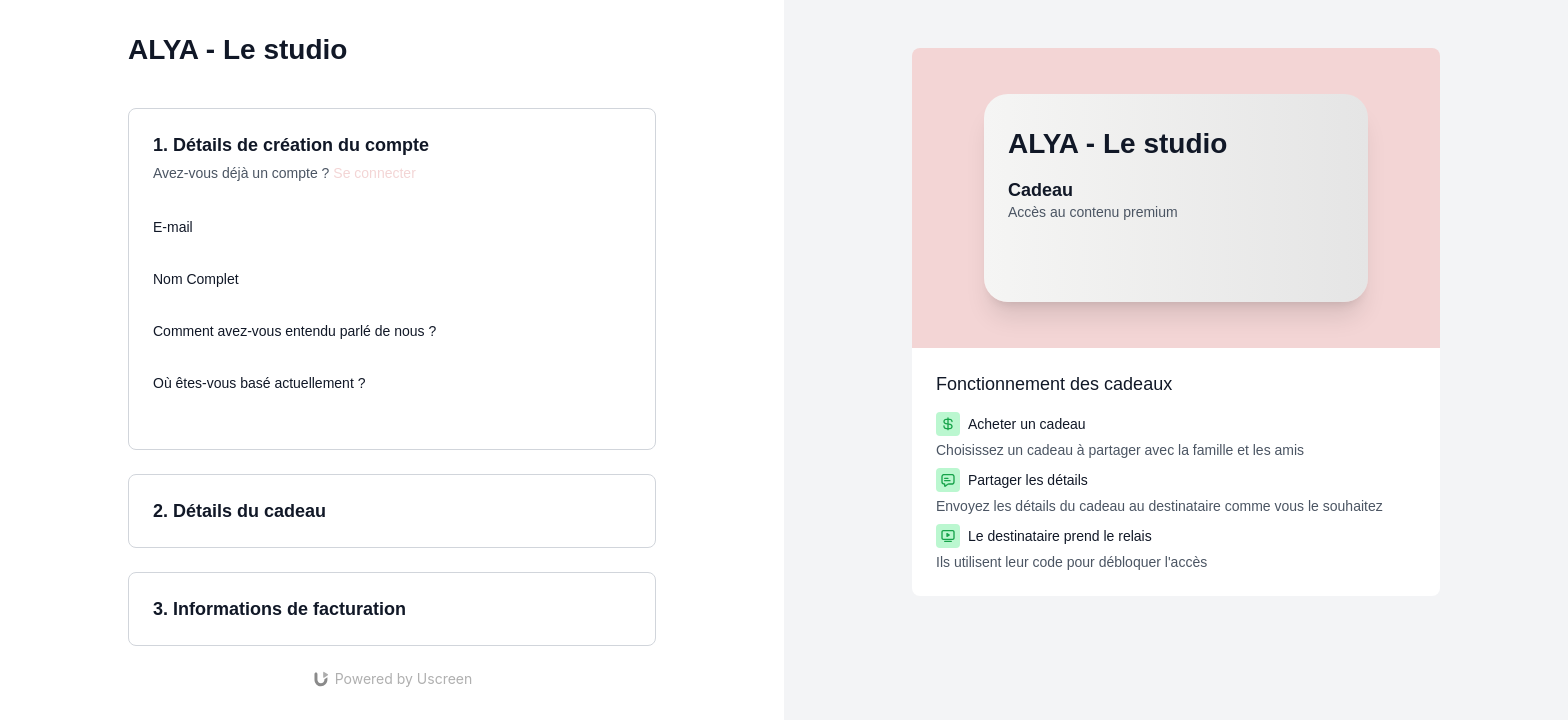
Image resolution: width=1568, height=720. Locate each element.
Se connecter (374, 173)
